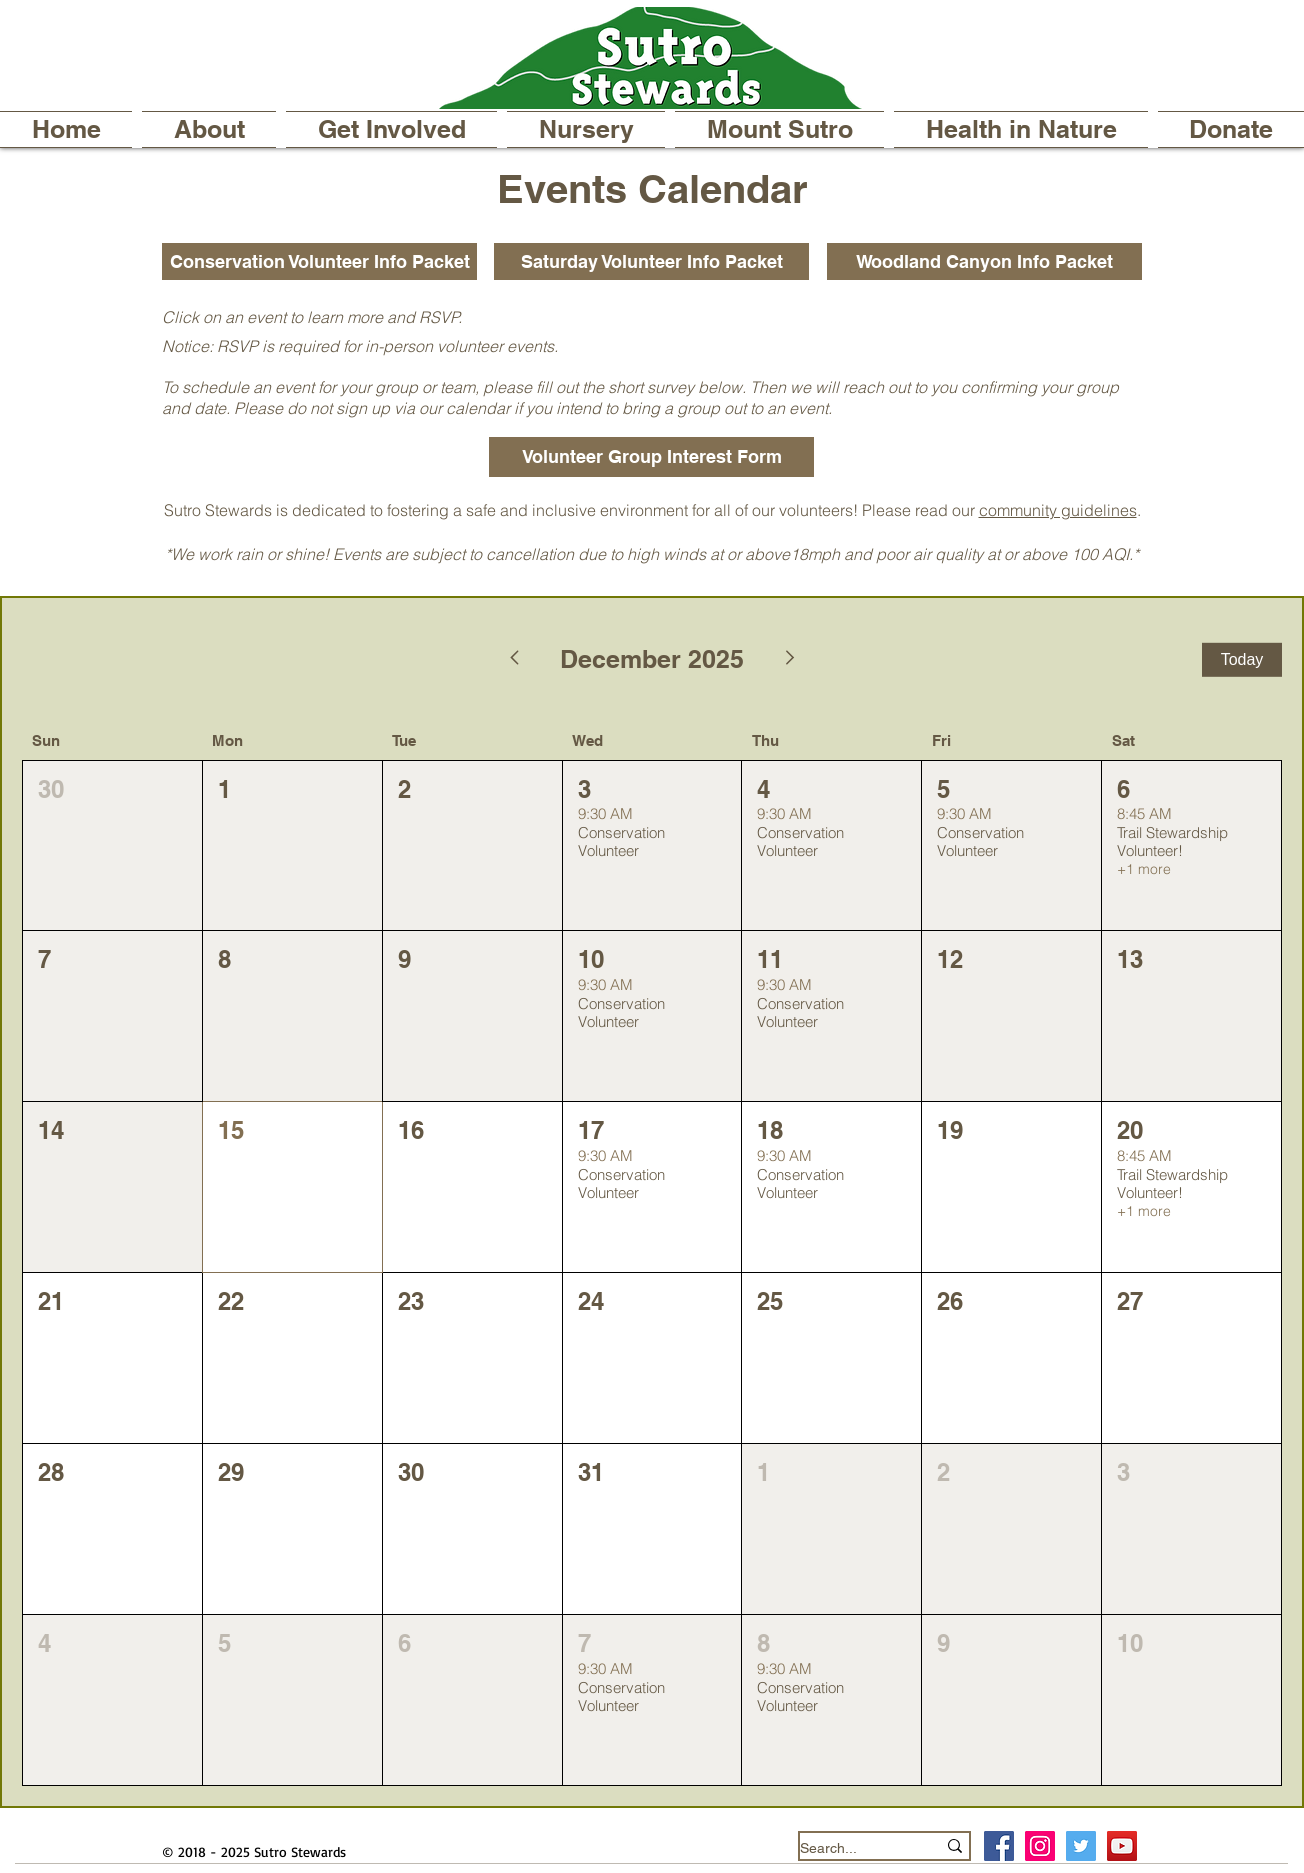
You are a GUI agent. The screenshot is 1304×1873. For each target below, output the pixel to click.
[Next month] (791, 660)
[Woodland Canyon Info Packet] (984, 261)
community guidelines (1058, 510)
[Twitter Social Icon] (1081, 1846)
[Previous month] (514, 660)
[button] (209, 129)
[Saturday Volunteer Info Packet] (651, 261)
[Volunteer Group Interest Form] (651, 457)
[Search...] (853, 1848)
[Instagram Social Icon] (1040, 1846)
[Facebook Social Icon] (999, 1846)
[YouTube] (1122, 1846)
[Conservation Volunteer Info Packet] (319, 261)
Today (1242, 659)
